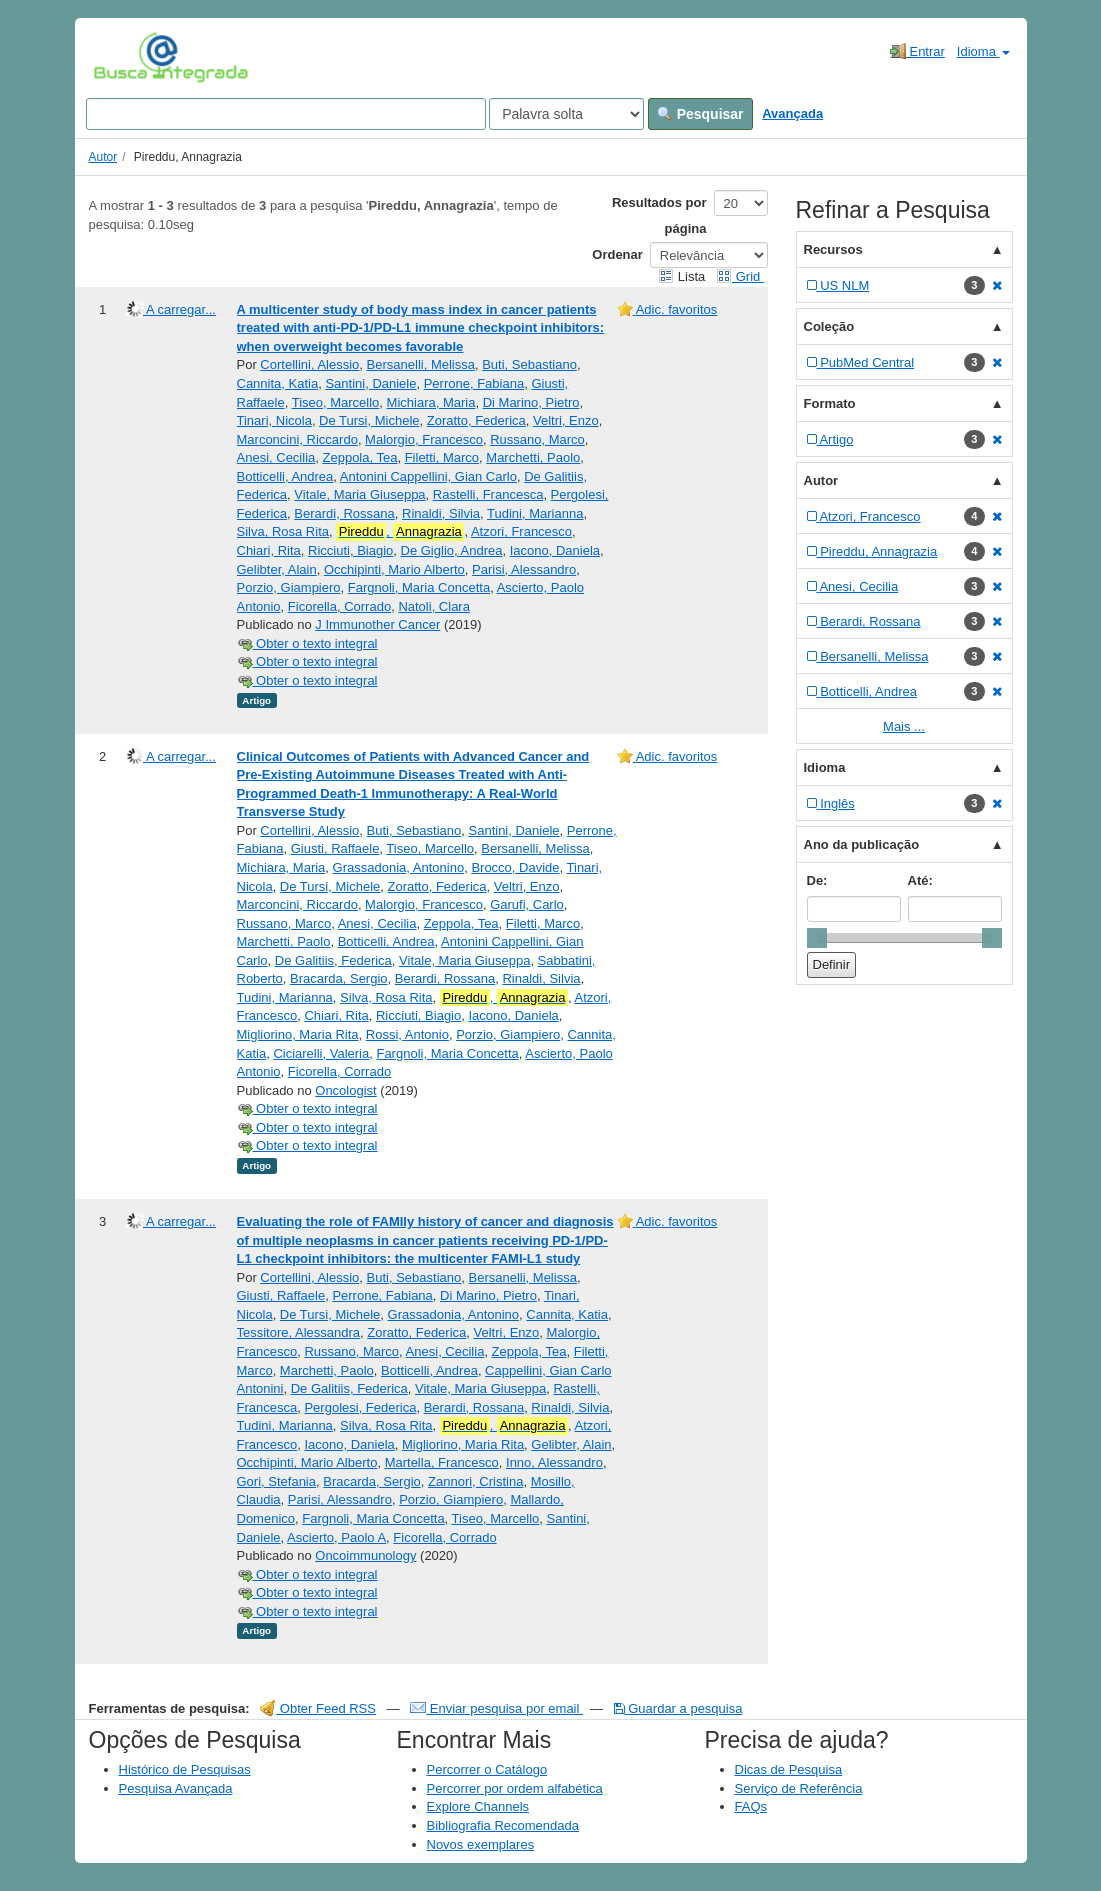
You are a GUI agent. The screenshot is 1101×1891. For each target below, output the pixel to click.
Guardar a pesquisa (678, 1708)
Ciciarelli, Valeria (321, 1053)
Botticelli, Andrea (285, 476)
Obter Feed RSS (318, 1708)
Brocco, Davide (515, 867)
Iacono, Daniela (555, 550)
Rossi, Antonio (407, 1034)
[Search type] (566, 114)
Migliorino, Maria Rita (298, 1034)
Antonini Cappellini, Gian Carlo (428, 476)
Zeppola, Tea (360, 457)
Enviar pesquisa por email (496, 1708)
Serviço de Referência (799, 1788)
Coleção (829, 326)
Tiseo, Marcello (336, 402)
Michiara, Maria (431, 402)
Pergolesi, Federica (360, 1407)
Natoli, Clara (434, 606)
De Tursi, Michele (369, 420)
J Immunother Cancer (377, 624)
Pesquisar (700, 114)
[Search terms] (286, 114)
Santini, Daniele (370, 383)
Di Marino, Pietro (531, 402)
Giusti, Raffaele (335, 848)
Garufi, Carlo (527, 904)
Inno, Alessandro (554, 1462)
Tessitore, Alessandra (299, 1332)
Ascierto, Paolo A (336, 1537)
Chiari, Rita (269, 550)
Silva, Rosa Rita (283, 531)
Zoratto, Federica (476, 420)
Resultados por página (659, 215)
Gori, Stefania (277, 1481)
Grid (740, 276)
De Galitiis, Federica (333, 960)
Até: (920, 880)
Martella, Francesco (442, 1462)
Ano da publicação (862, 844)
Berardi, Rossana (344, 513)
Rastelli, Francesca (488, 494)
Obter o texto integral (307, 643)
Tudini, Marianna (535, 513)
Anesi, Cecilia (276, 457)
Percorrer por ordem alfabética (515, 1788)
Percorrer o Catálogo (487, 1769)
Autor (103, 157)
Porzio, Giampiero (289, 587)
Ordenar (617, 254)
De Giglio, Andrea (452, 550)
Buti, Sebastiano (529, 364)
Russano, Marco (537, 439)
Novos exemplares (481, 1844)
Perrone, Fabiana (474, 383)
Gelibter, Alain (277, 569)
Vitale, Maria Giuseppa (359, 494)
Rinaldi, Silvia (441, 513)
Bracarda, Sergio (339, 978)
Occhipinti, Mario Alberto (394, 569)
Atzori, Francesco (521, 531)
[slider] (817, 938)
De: (817, 880)
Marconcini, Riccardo (297, 439)
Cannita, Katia (278, 383)
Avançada (792, 113)
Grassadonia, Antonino (399, 867)
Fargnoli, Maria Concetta (419, 587)
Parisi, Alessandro (524, 569)
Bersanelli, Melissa (421, 364)
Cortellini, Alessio (309, 364)
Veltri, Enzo (566, 420)
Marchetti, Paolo (533, 457)
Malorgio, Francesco (424, 439)
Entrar (917, 51)
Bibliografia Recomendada (503, 1825)
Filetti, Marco (442, 457)
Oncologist (345, 1090)
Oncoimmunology (365, 1555)
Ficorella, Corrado (339, 606)
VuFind (124, 57)
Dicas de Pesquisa (789, 1769)
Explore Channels (478, 1806)
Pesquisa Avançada (176, 1788)
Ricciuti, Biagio (350, 550)
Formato (830, 403)
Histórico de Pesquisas (185, 1769)
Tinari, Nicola (274, 420)
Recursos (833, 249)
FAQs (751, 1806)
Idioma (983, 51)
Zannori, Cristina (475, 1481)
